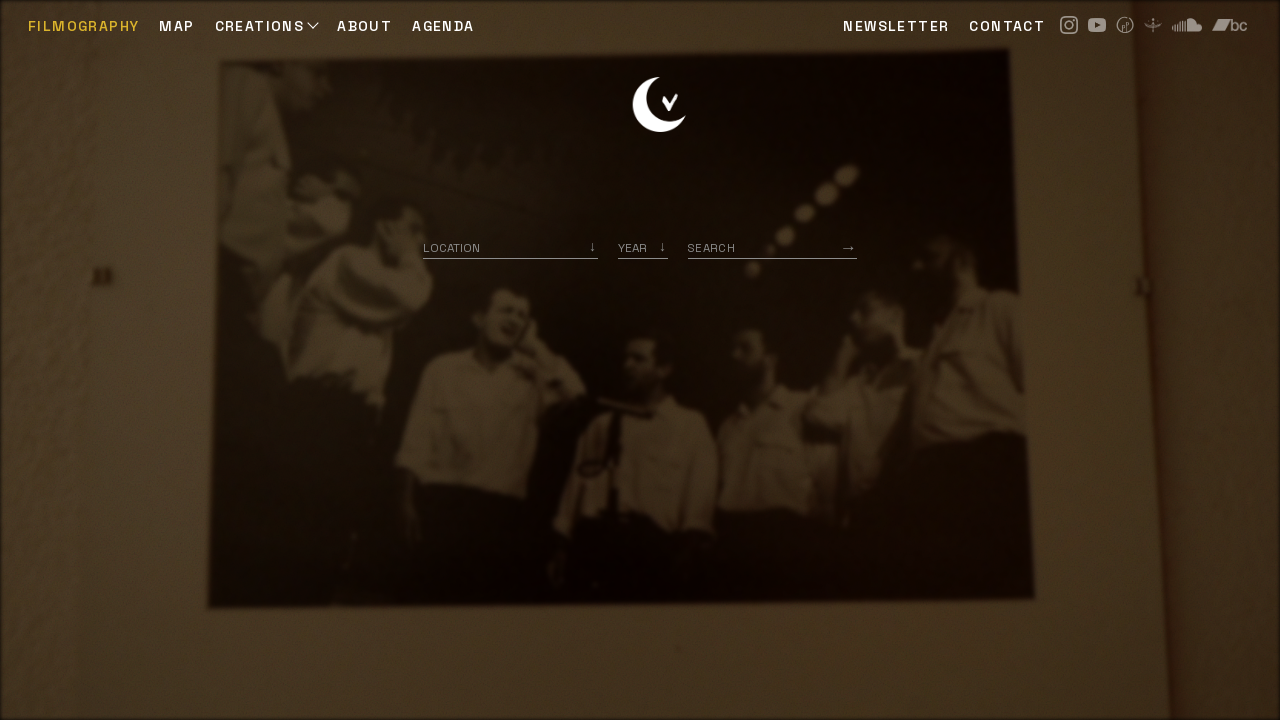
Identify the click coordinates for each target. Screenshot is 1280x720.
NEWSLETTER (896, 26)
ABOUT (364, 26)
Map (176, 26)
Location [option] (451, 247)
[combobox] (510, 247)
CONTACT (1007, 26)
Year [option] (632, 247)
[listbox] (643, 247)
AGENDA (443, 26)
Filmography (83, 26)
